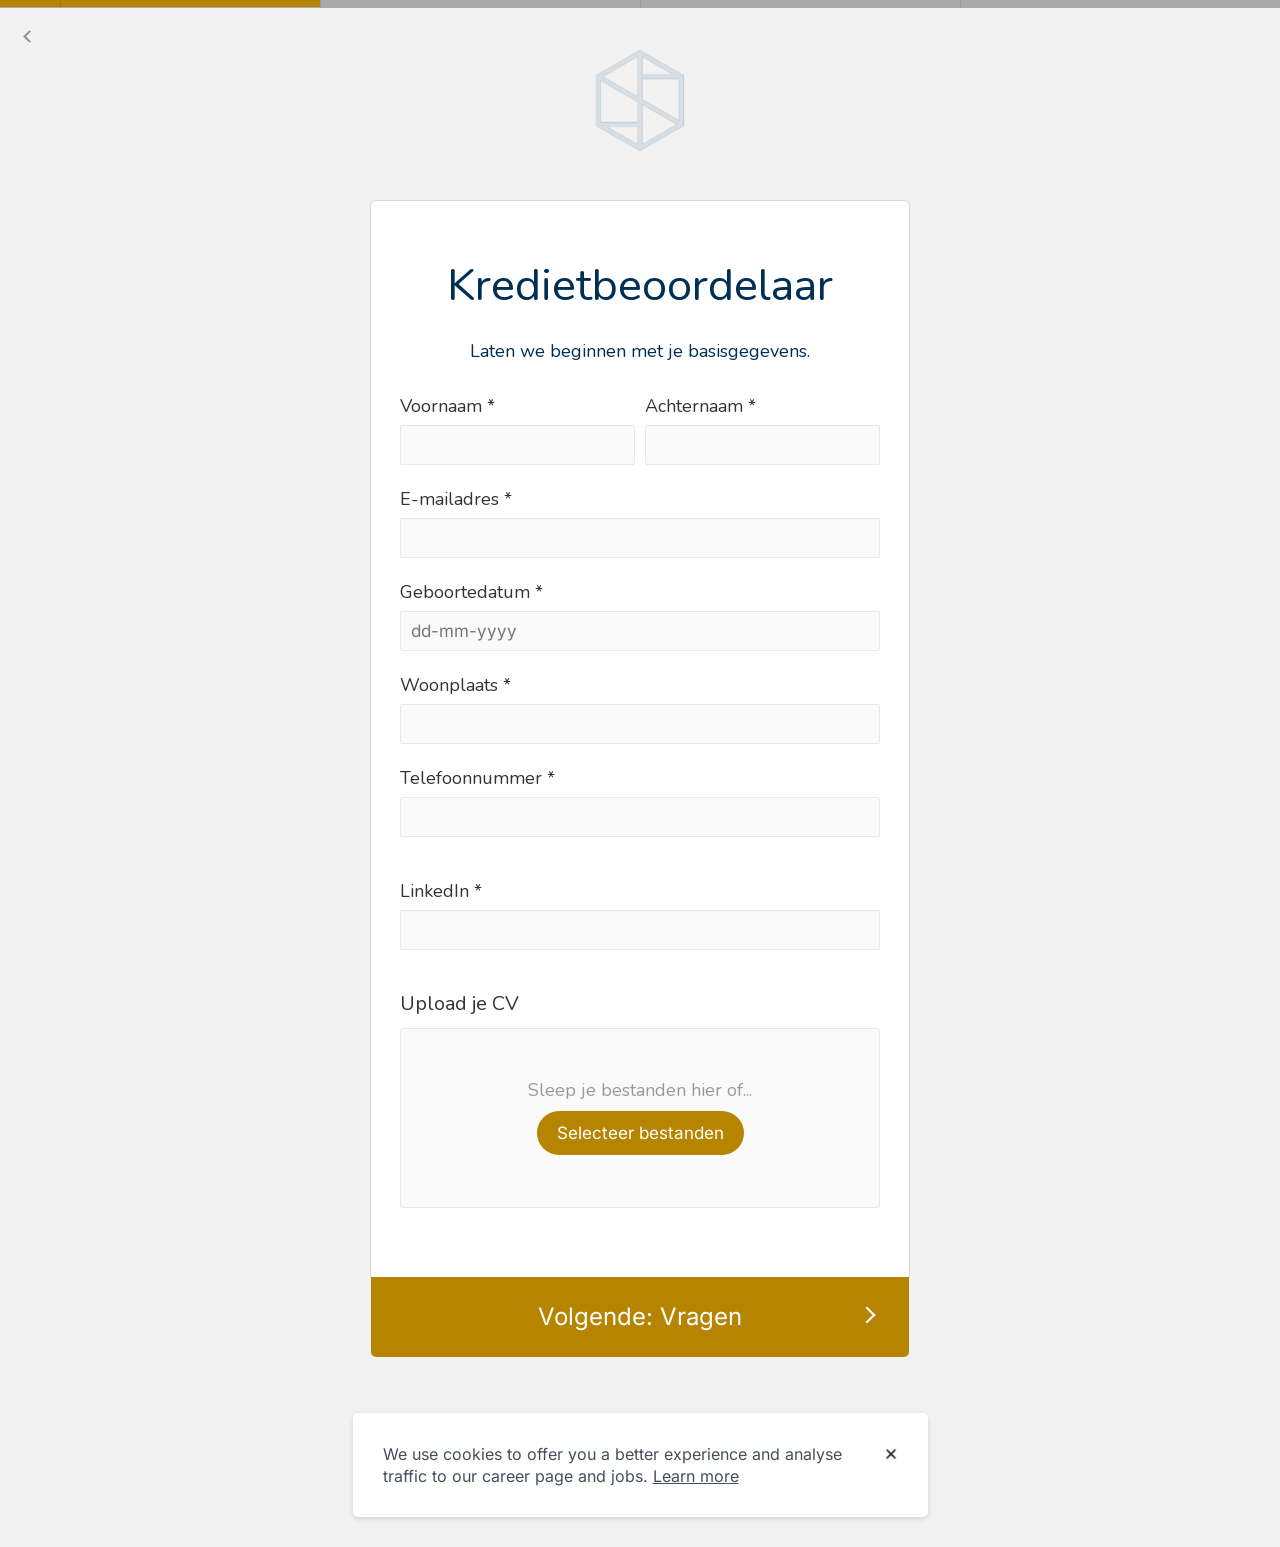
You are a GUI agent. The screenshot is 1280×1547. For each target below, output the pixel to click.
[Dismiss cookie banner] (891, 1455)
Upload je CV (459, 1003)
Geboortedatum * (471, 592)
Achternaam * (700, 406)
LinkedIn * (441, 891)
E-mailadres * (456, 499)
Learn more (696, 1476)
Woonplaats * (455, 685)
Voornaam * (447, 406)
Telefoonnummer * (477, 778)
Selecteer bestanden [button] (640, 1133)
